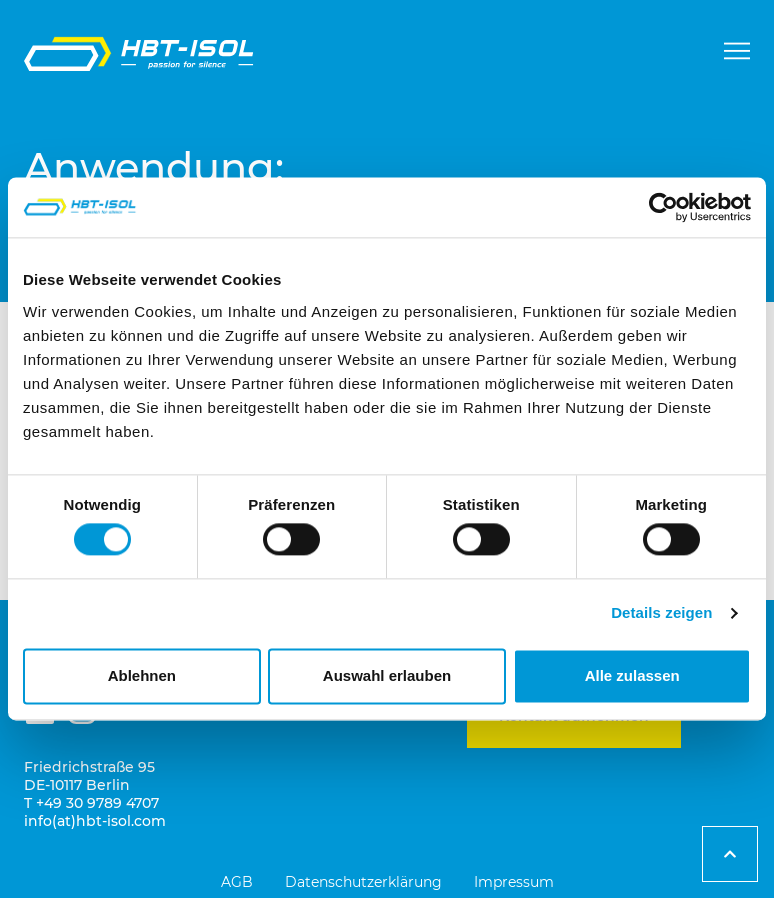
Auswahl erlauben (387, 675)
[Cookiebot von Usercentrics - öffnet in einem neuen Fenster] (663, 207)
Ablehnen (142, 675)
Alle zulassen (632, 675)
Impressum (514, 882)
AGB (237, 882)
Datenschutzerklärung (363, 882)
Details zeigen (661, 613)
